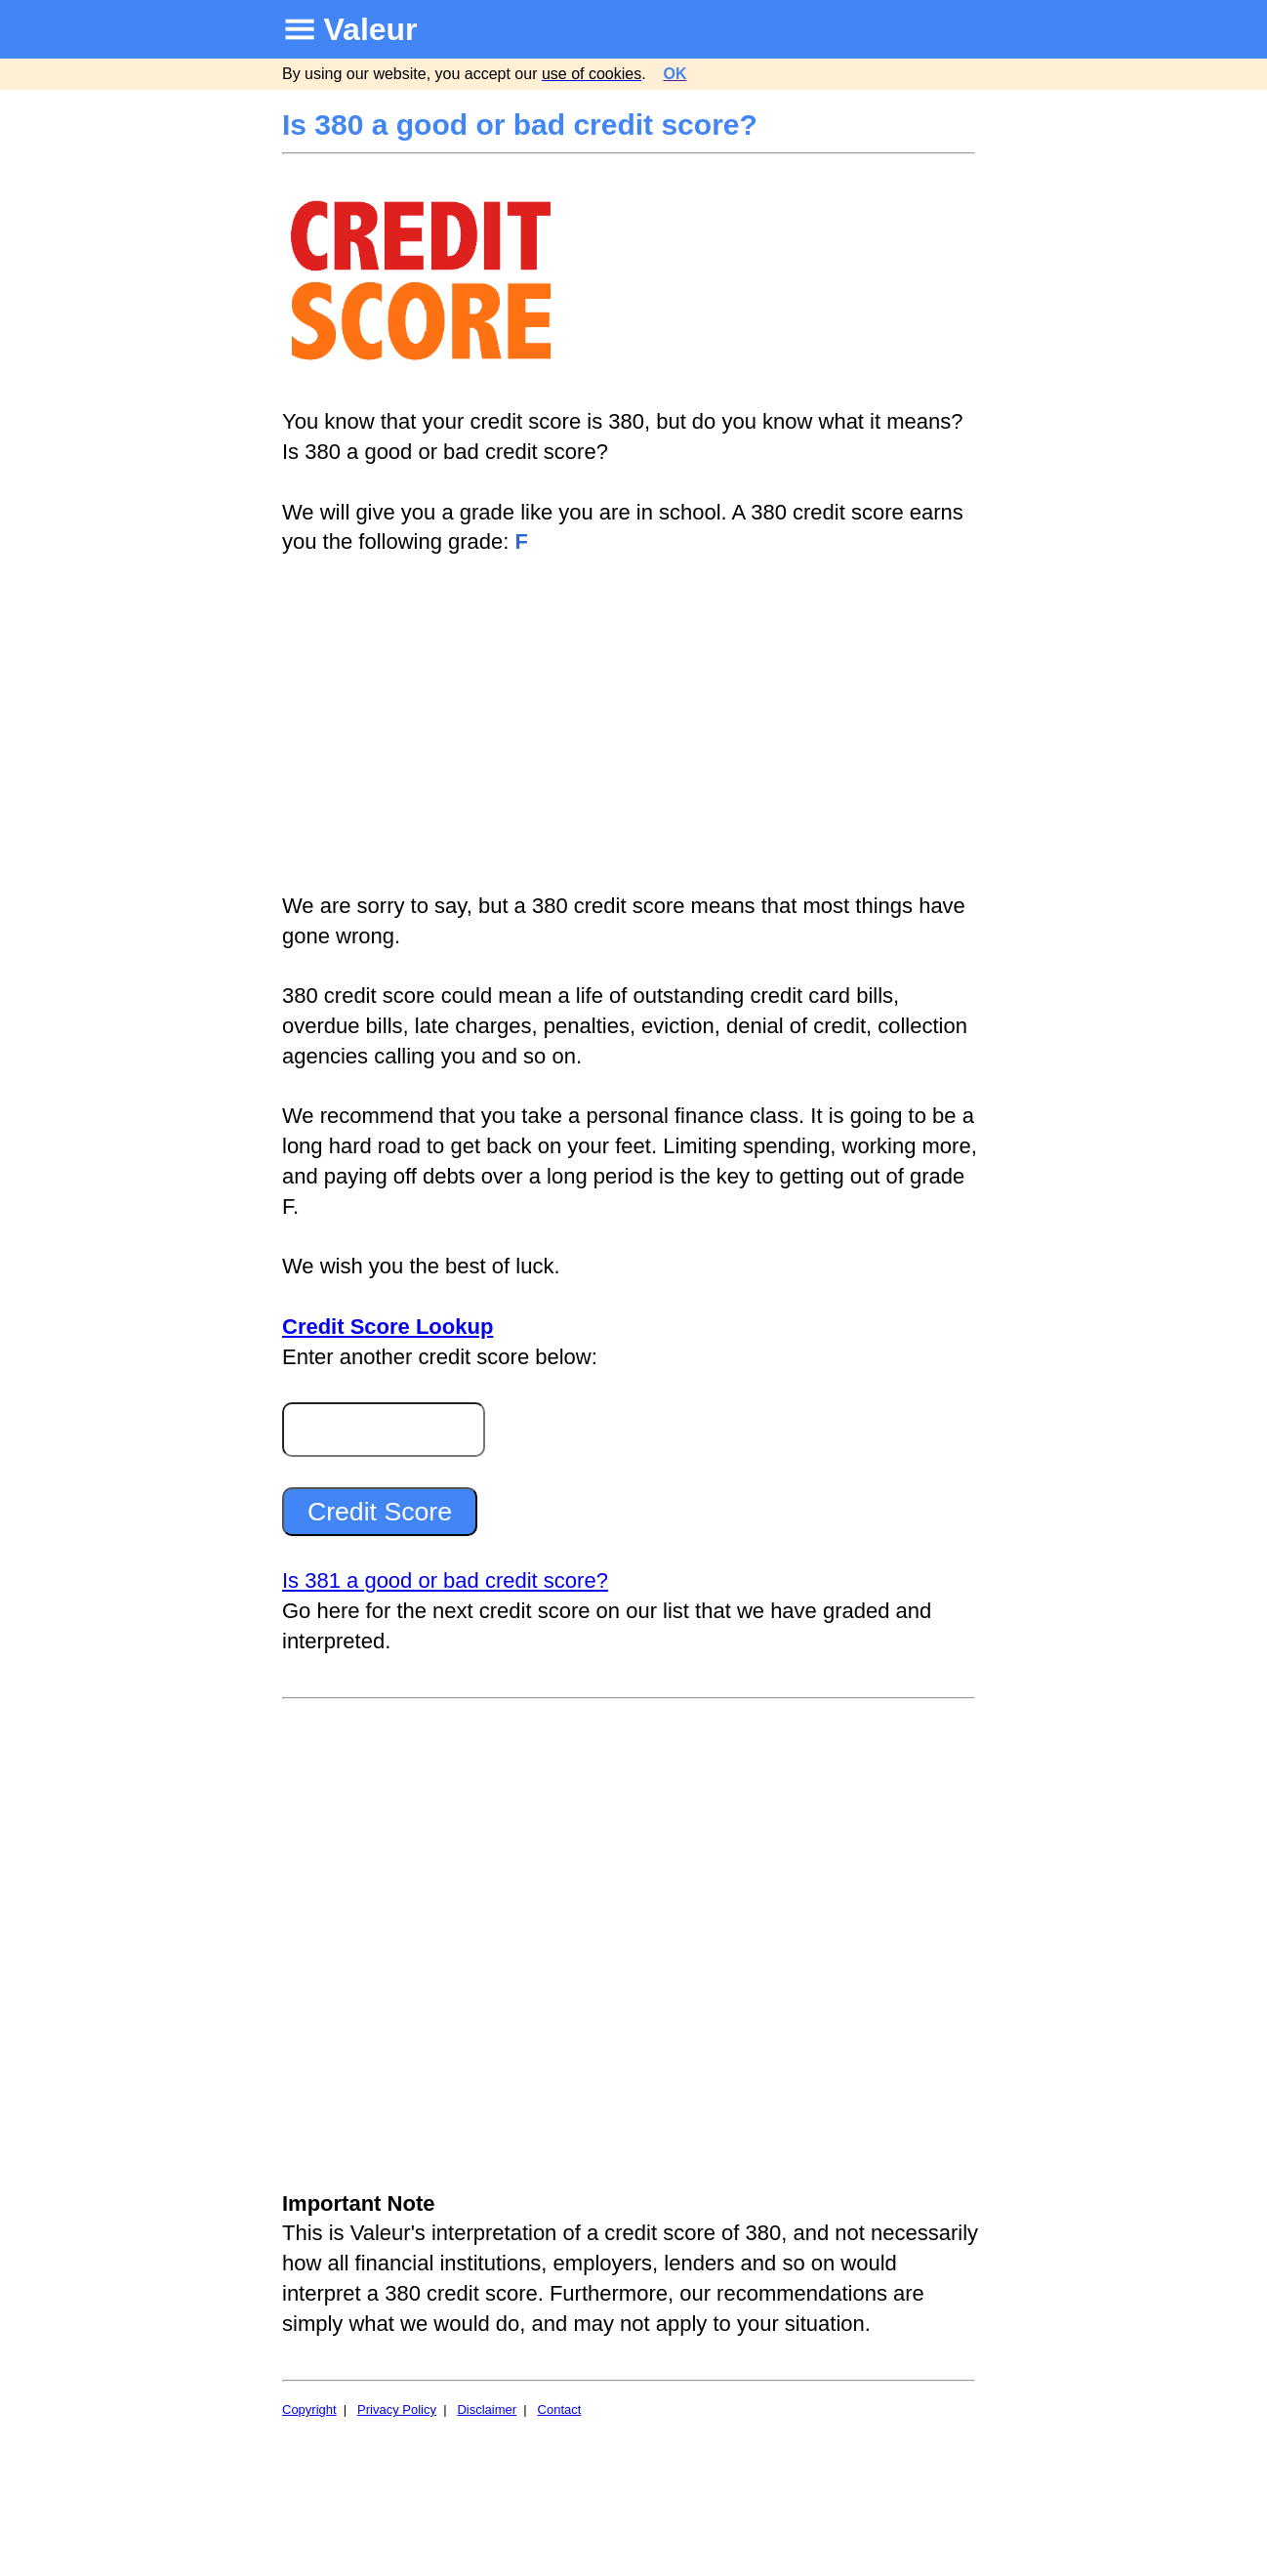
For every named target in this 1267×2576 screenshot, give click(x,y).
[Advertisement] (631, 724)
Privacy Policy (396, 2409)
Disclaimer (486, 2409)
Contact (560, 2409)
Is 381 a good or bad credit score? (445, 1580)
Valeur (371, 29)
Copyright (309, 2409)
